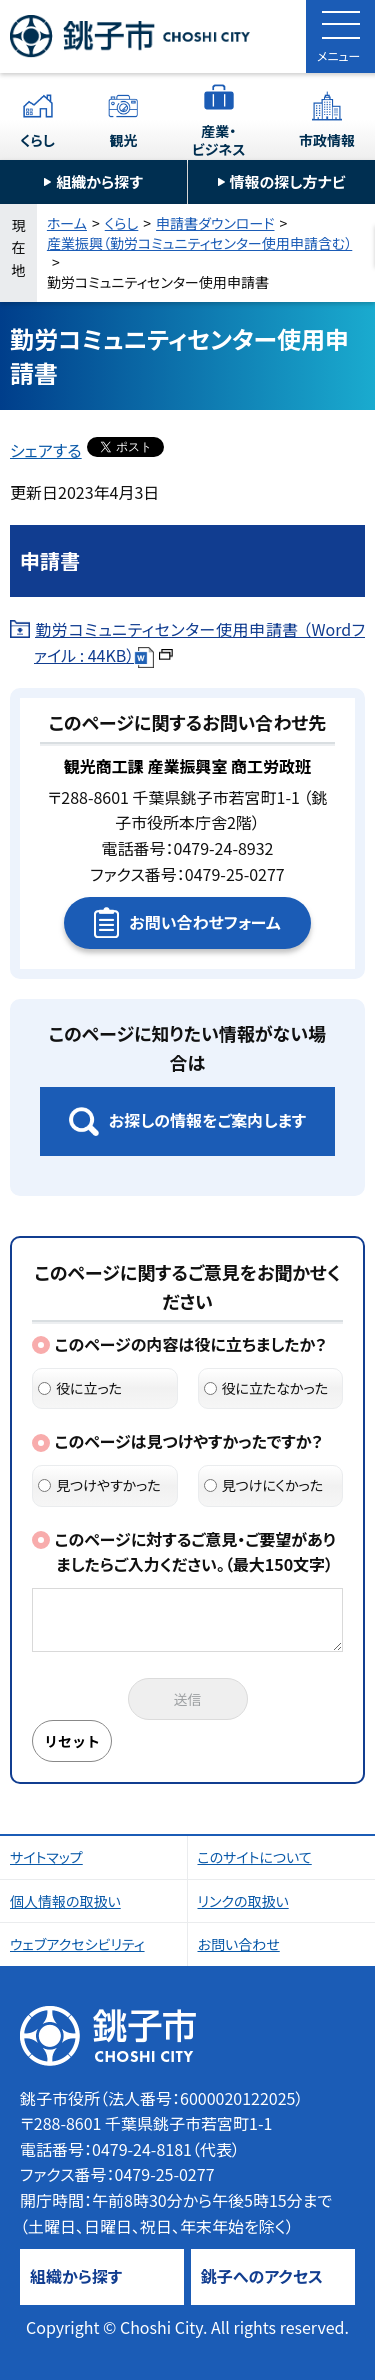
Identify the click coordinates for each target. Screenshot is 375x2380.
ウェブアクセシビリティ (77, 1944)
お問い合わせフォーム (204, 922)
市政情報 (327, 140)
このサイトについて (255, 1857)
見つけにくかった (264, 1485)
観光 (123, 140)
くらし (37, 140)
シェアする (46, 450)
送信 (188, 1699)
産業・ (219, 140)
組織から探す (99, 181)
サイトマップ (46, 1857)
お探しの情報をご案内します (207, 1120)
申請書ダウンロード (215, 223)
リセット (72, 1741)
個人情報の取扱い (65, 1901)
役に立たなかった (266, 1388)
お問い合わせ (239, 1944)
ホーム (67, 223)
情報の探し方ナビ (288, 181)
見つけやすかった (99, 1485)
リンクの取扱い (243, 1901)
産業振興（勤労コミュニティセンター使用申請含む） (199, 243)
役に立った (80, 1388)
